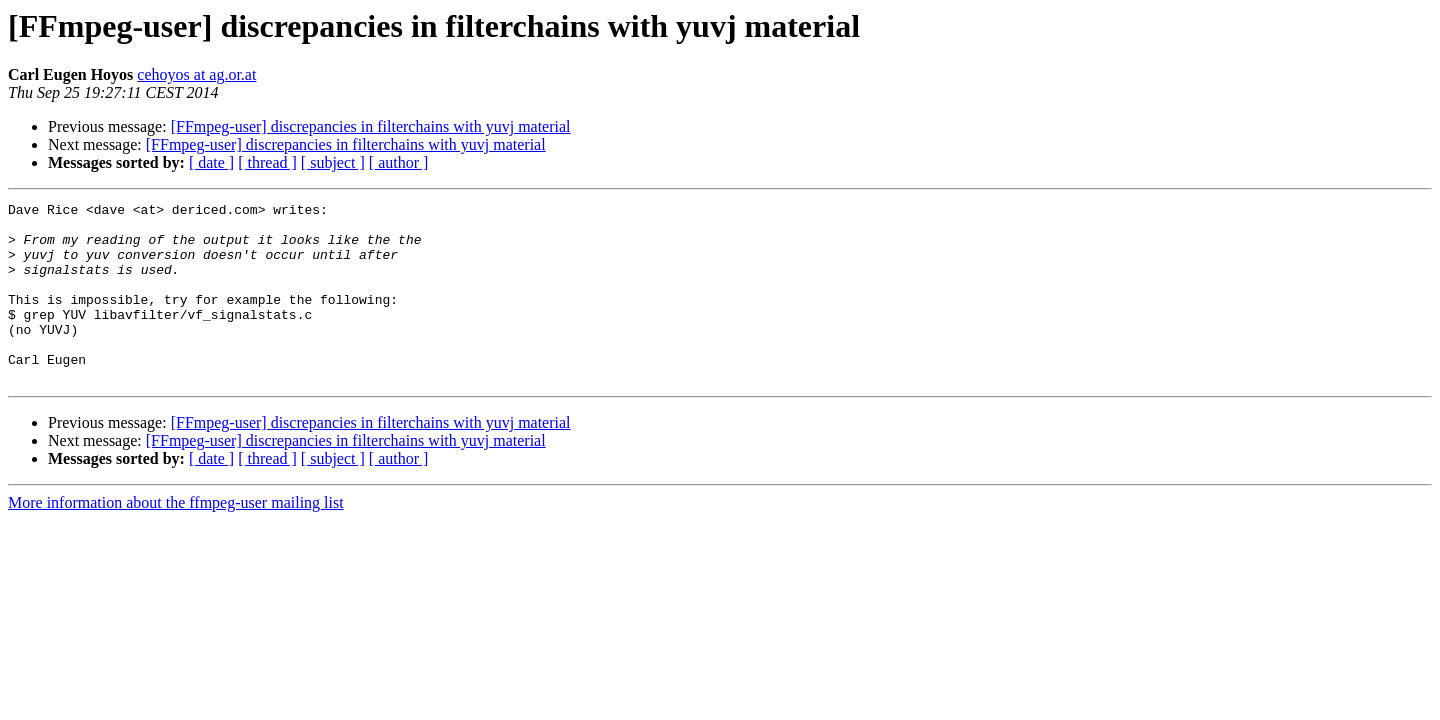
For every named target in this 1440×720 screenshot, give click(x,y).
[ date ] (211, 162)
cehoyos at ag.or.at (196, 74)
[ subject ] (333, 162)
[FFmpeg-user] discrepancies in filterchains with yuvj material (371, 126)
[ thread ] (267, 162)
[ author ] (399, 162)
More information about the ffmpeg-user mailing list (176, 538)
